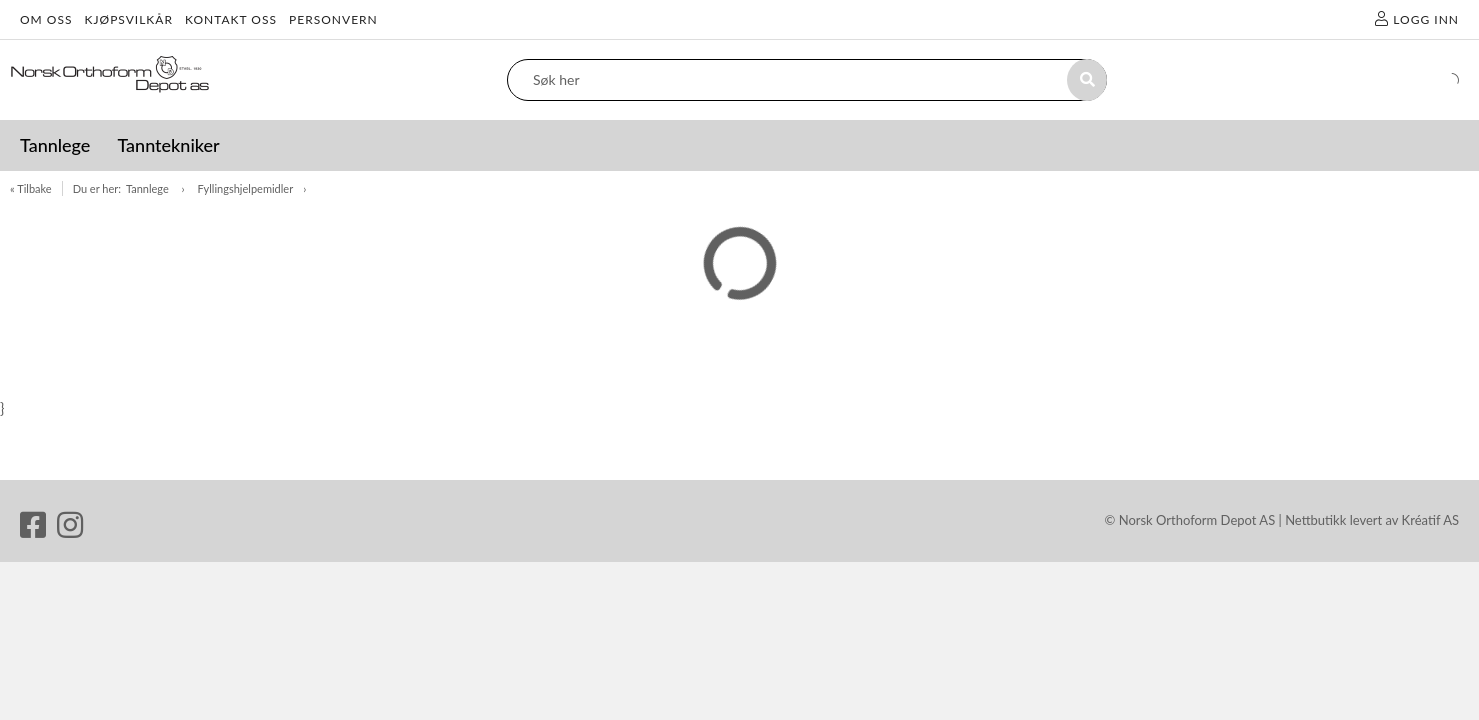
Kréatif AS (1430, 520)
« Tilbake (31, 188)
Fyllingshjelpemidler (246, 188)
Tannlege (149, 188)
